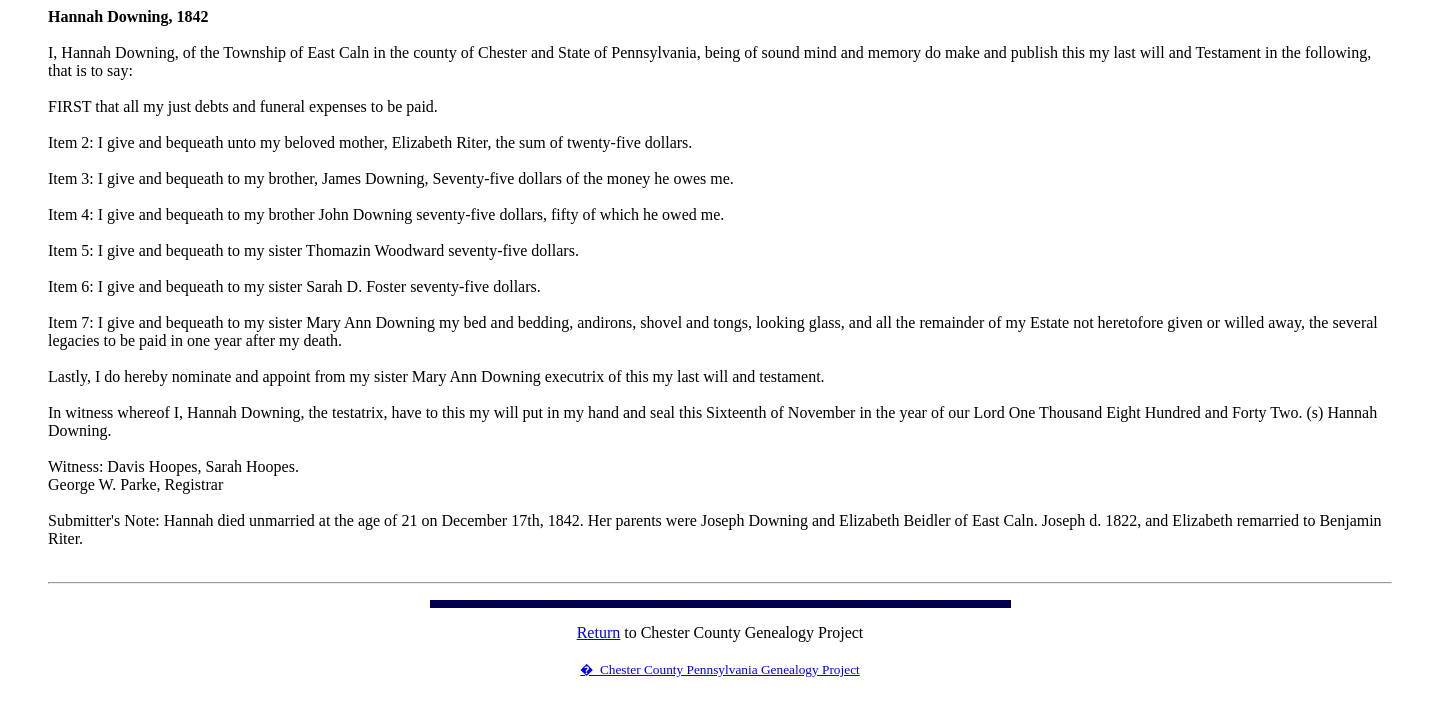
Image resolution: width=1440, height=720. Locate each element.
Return (599, 632)
